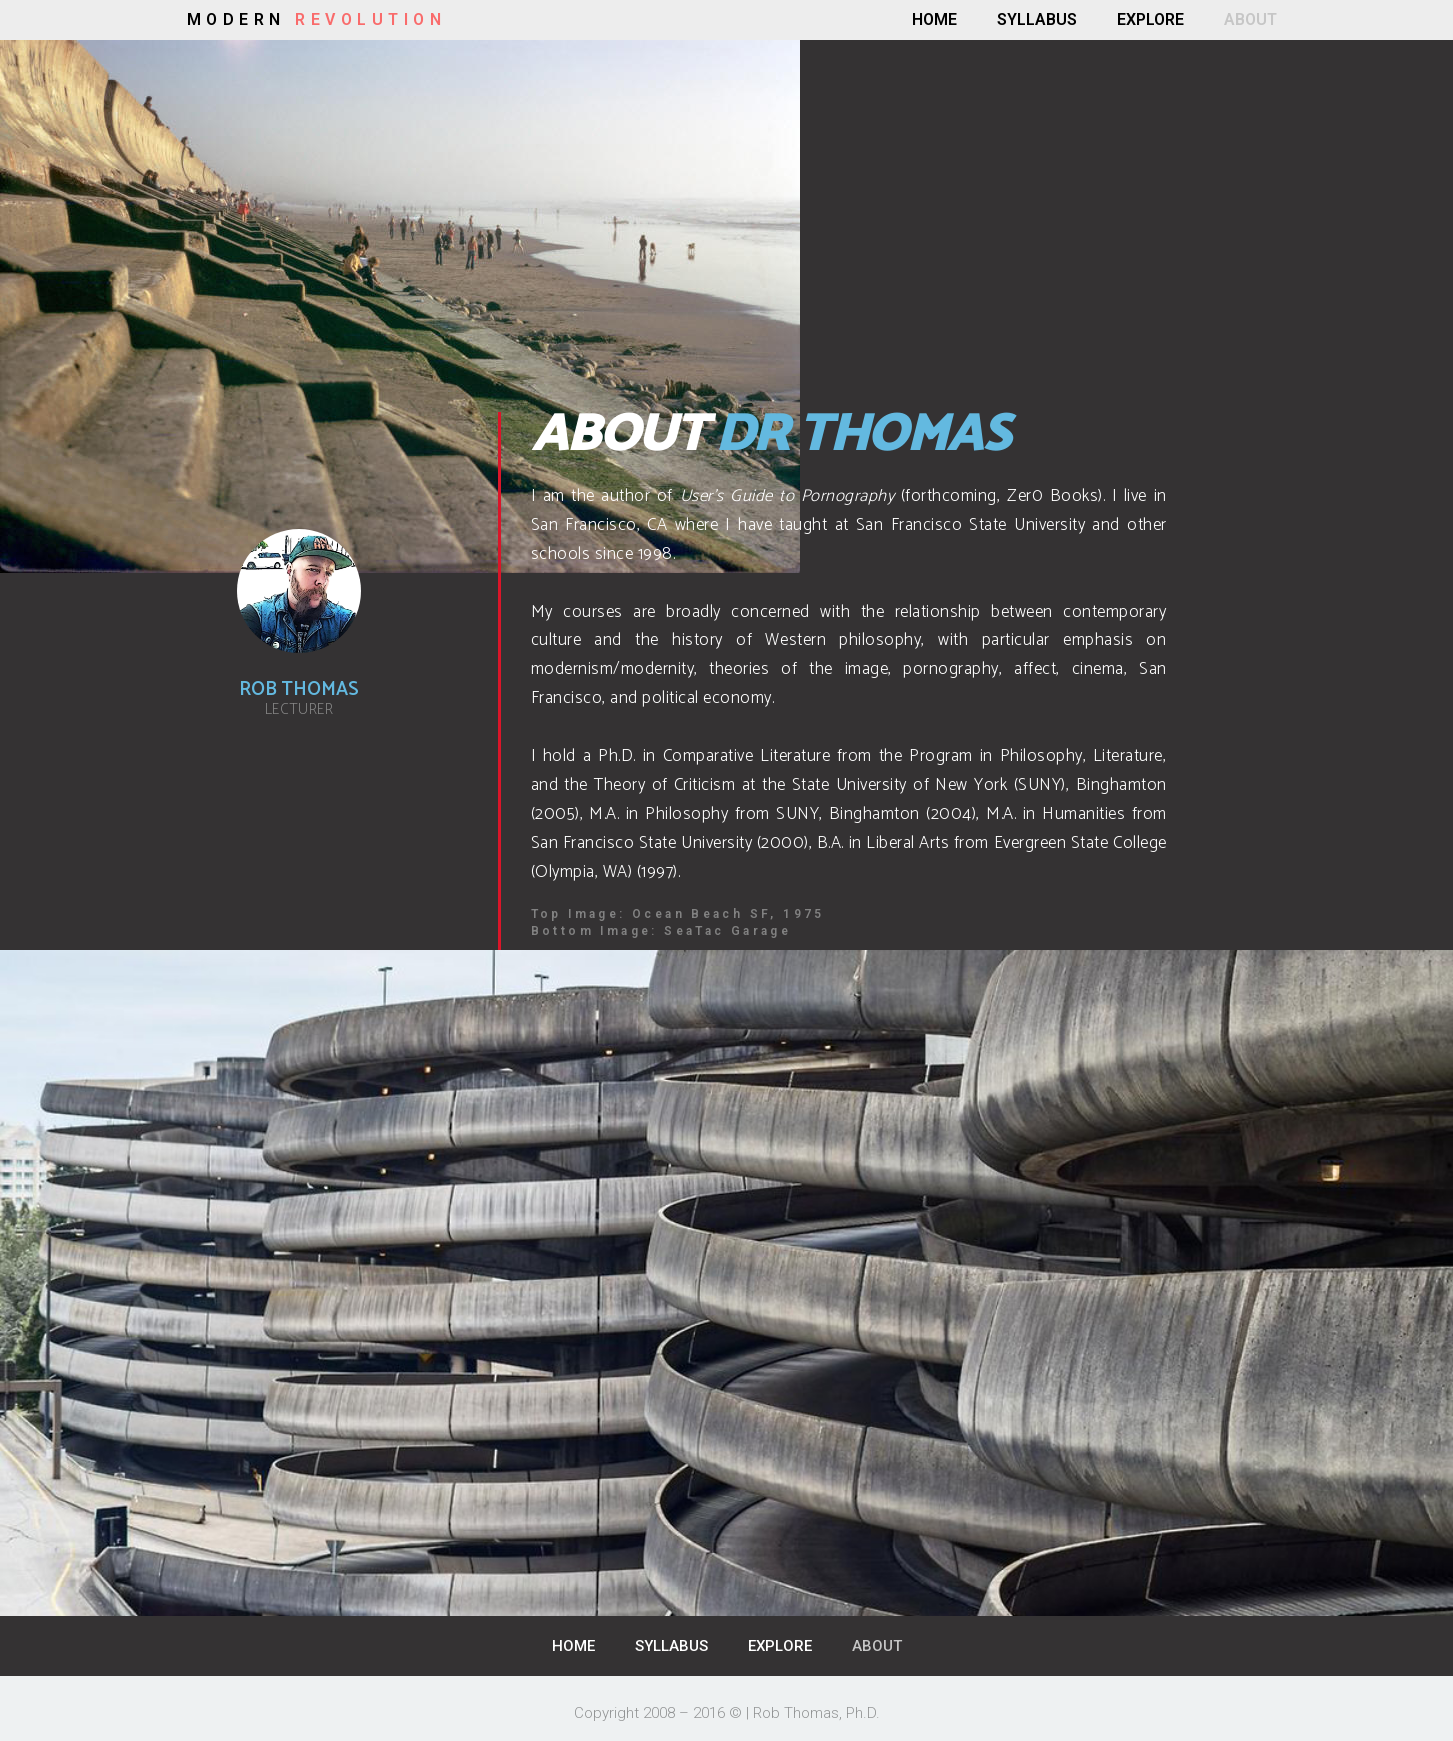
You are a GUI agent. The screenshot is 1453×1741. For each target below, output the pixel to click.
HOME (934, 19)
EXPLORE (1150, 19)
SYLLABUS (1037, 19)
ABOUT (1250, 19)
